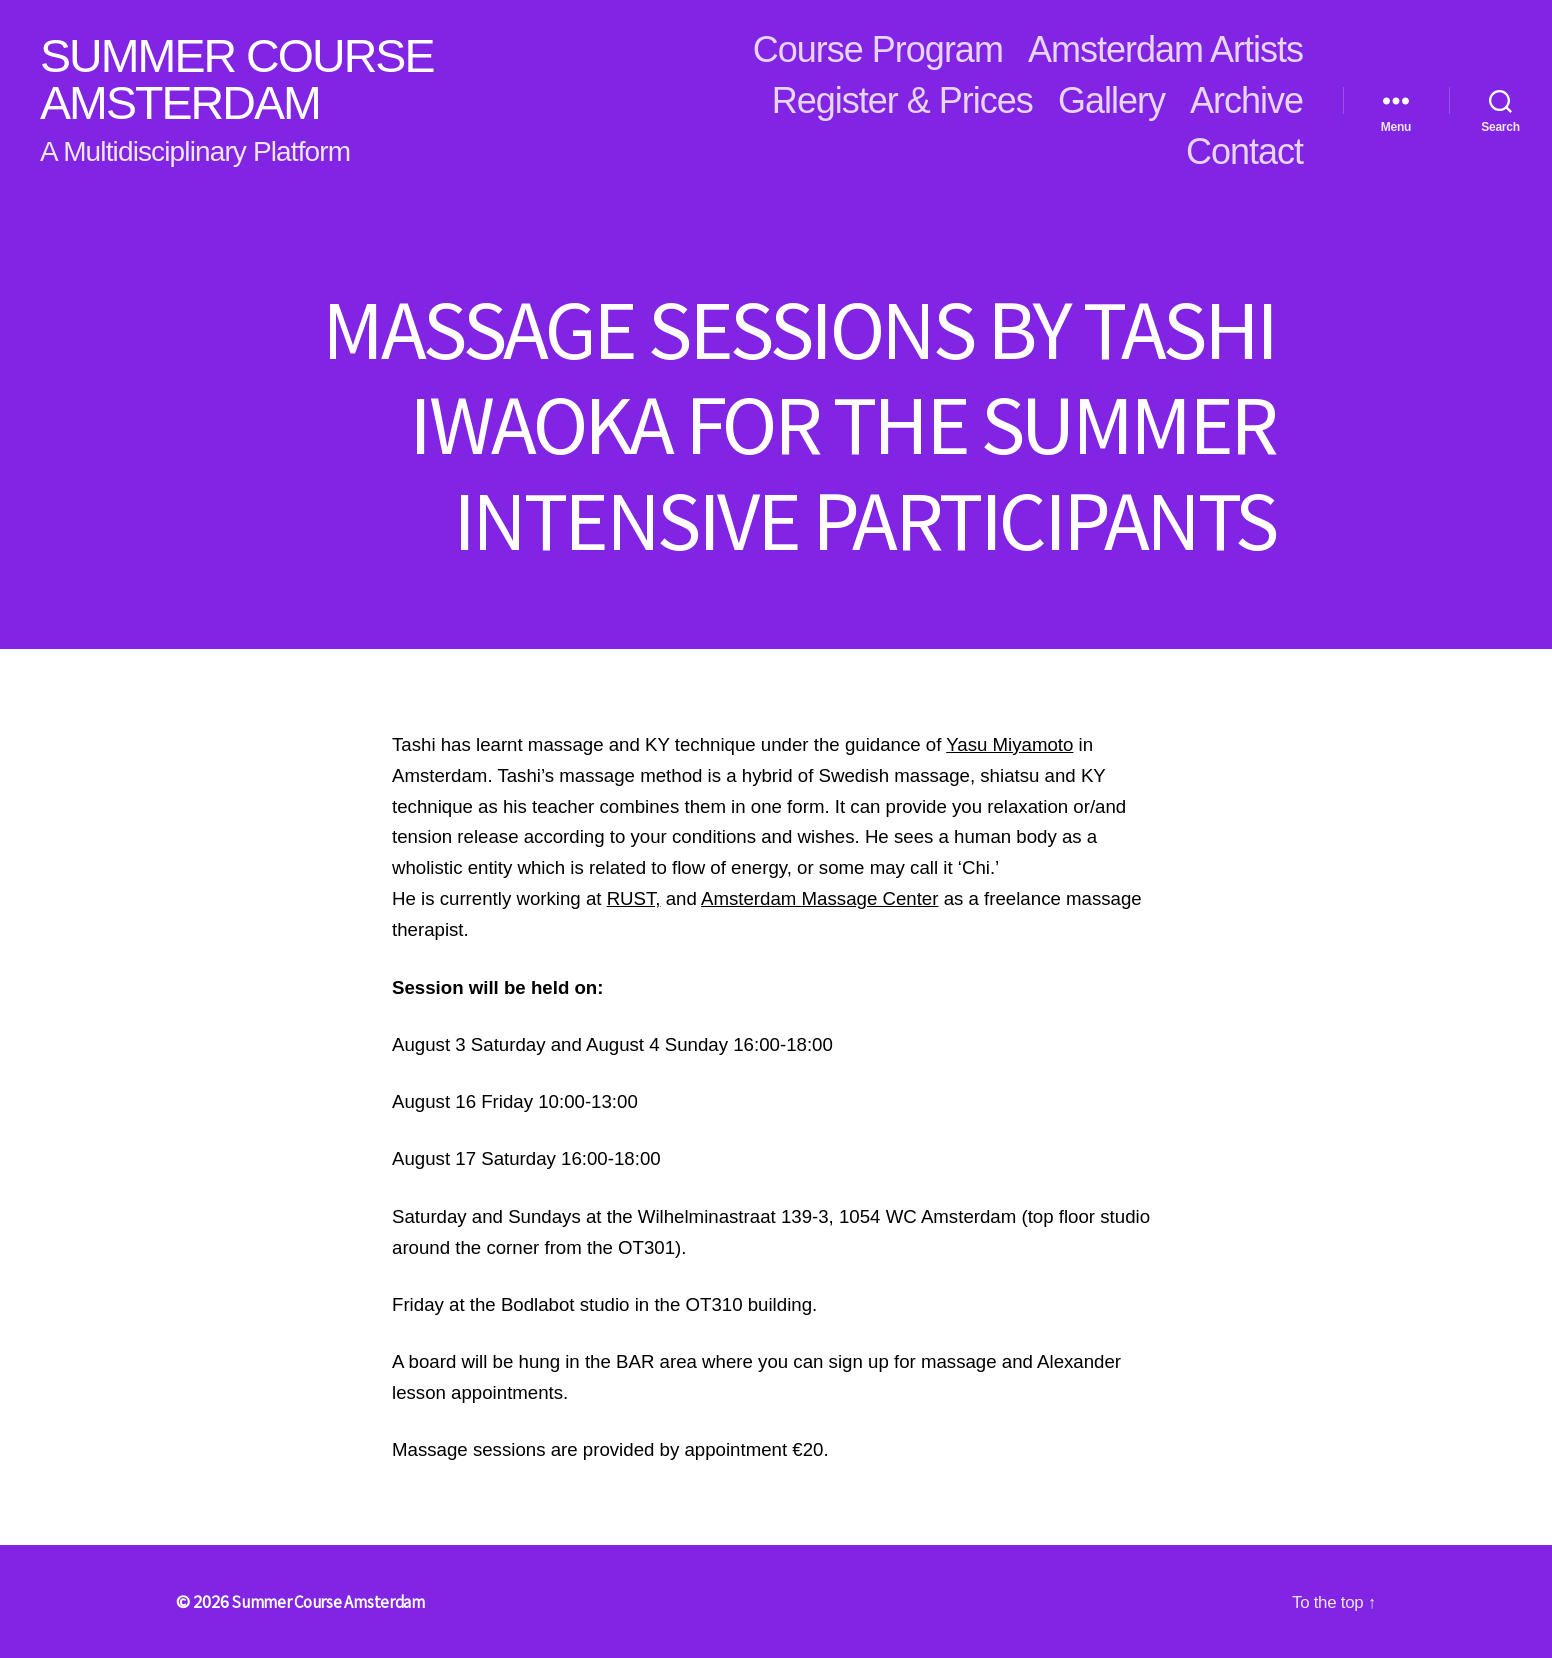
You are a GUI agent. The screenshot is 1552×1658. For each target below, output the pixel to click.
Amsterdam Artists (1165, 49)
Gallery (1111, 100)
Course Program (878, 49)
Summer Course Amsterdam (251, 80)
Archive (1246, 100)
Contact (1244, 151)
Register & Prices (902, 100)
